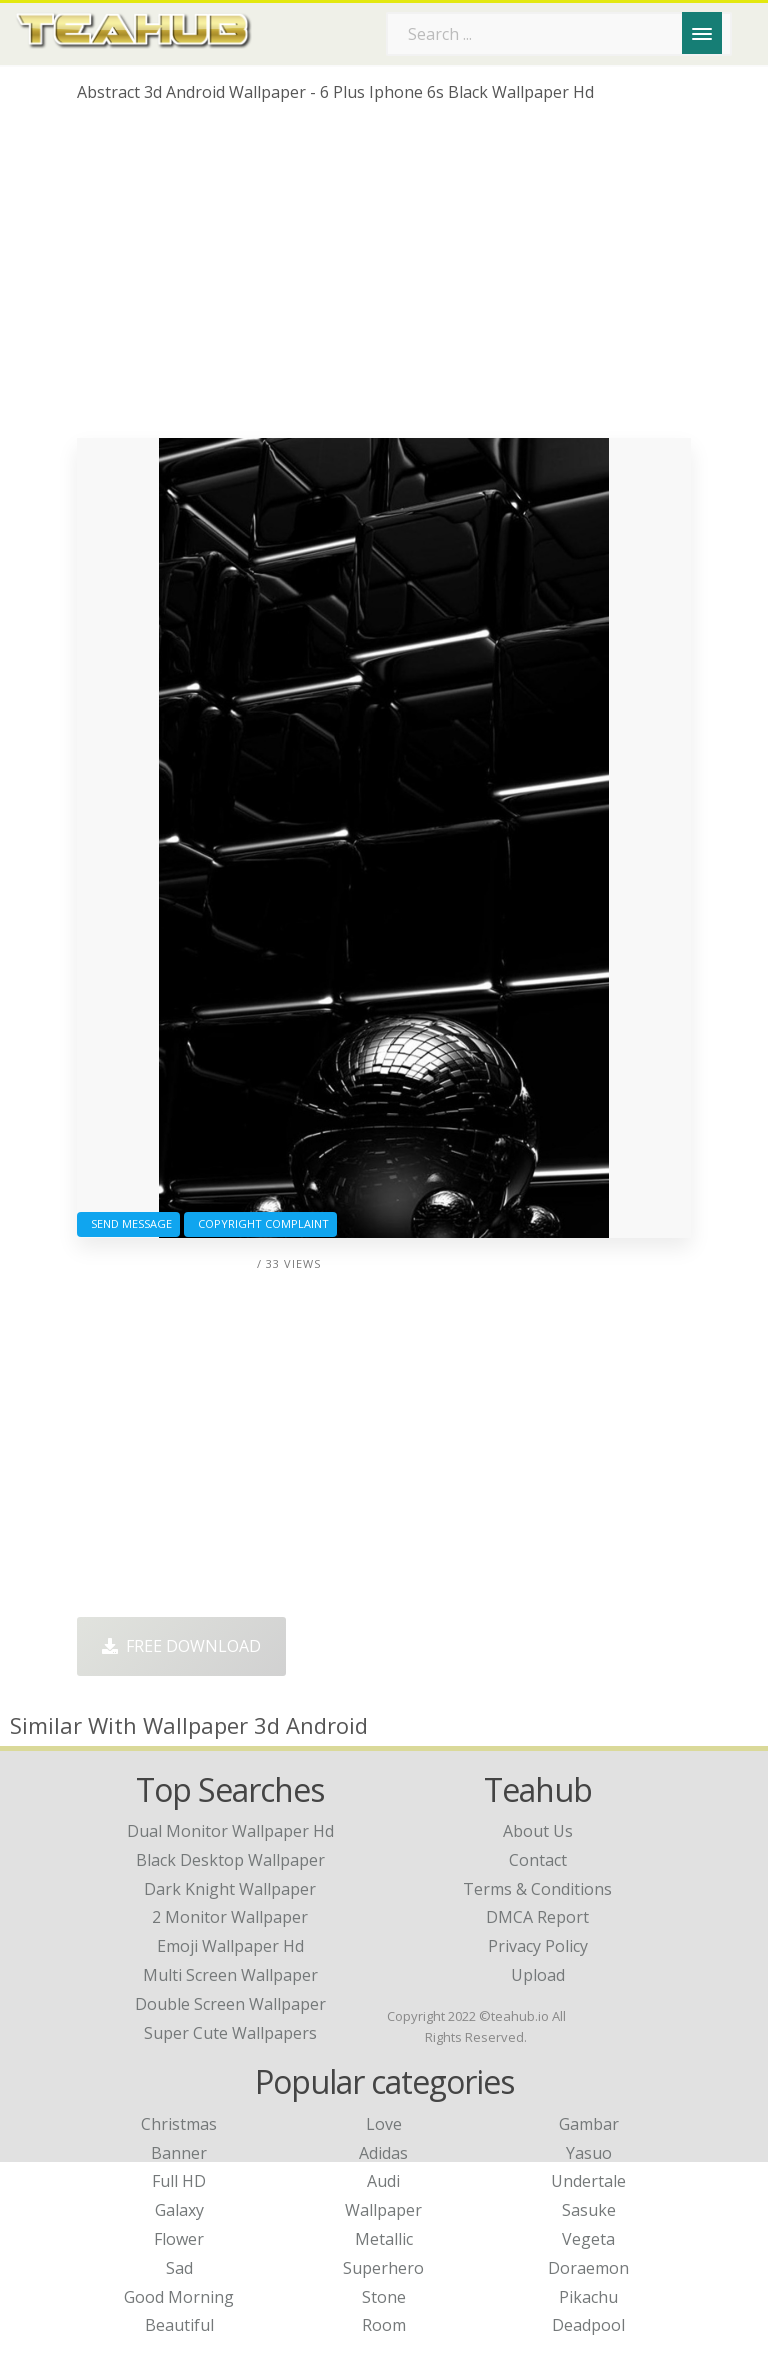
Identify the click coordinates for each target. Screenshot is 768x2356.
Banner (179, 2153)
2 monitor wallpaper (230, 1917)
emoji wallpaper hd (230, 1946)
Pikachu (588, 2297)
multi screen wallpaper (230, 1975)
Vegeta (588, 2239)
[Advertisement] (384, 278)
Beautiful (179, 2325)
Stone (384, 2297)
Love (384, 2124)
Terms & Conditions (537, 1889)
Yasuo (589, 2153)
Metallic (384, 2239)
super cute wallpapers (230, 2033)
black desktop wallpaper (230, 1860)
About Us (538, 1831)
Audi (383, 2181)
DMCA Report (537, 1917)
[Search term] (559, 34)
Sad (179, 2268)
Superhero (383, 2268)
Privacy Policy (538, 1946)
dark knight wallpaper (230, 1889)
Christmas (179, 2124)
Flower (179, 2239)
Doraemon (588, 2268)
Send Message (128, 1223)
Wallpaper (383, 2210)
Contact (538, 1860)
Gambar (589, 2124)
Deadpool (588, 2325)
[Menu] (702, 33)
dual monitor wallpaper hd (230, 1831)
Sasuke (589, 2210)
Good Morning (179, 2297)
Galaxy (179, 2210)
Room (384, 2325)
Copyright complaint (260, 1223)
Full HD (179, 2181)
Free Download (181, 1646)
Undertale (588, 2181)
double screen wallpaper (230, 2004)
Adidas (383, 2153)
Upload (538, 1975)
